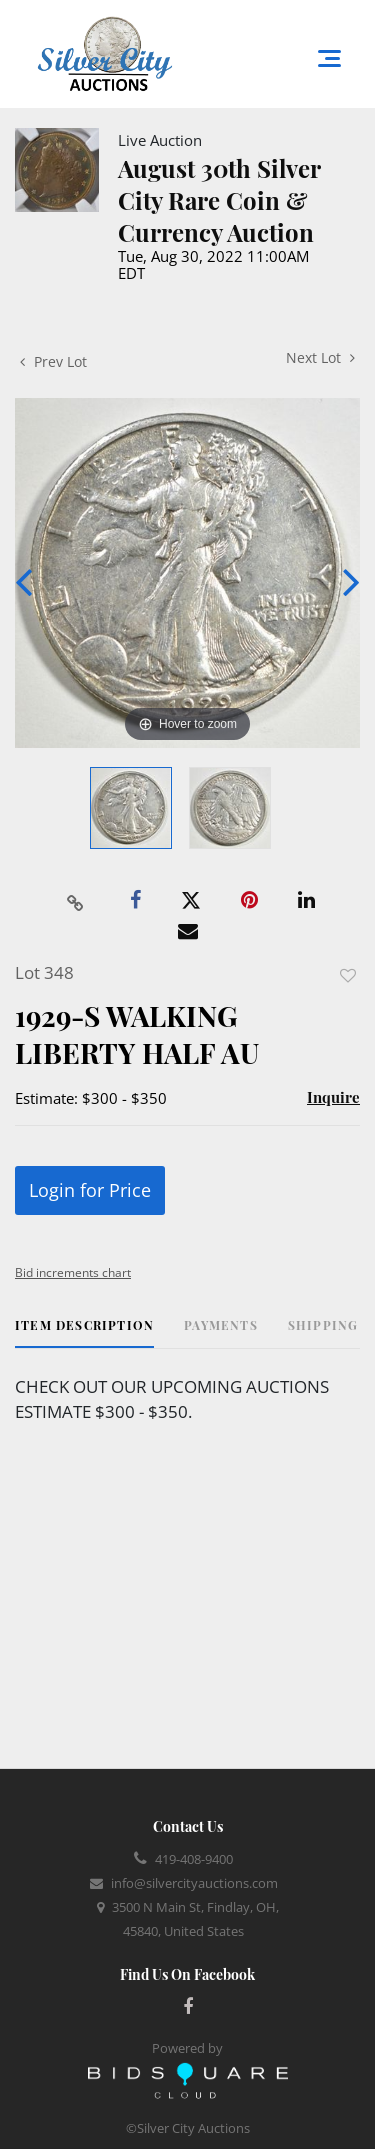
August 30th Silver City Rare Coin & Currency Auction (219, 200)
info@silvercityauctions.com (194, 1883)
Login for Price (90, 1190)
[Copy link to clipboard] (75, 901)
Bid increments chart (73, 1272)
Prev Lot (53, 361)
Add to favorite (348, 975)
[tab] (84, 1332)
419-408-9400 (194, 1859)
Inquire (333, 1097)
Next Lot (320, 357)
